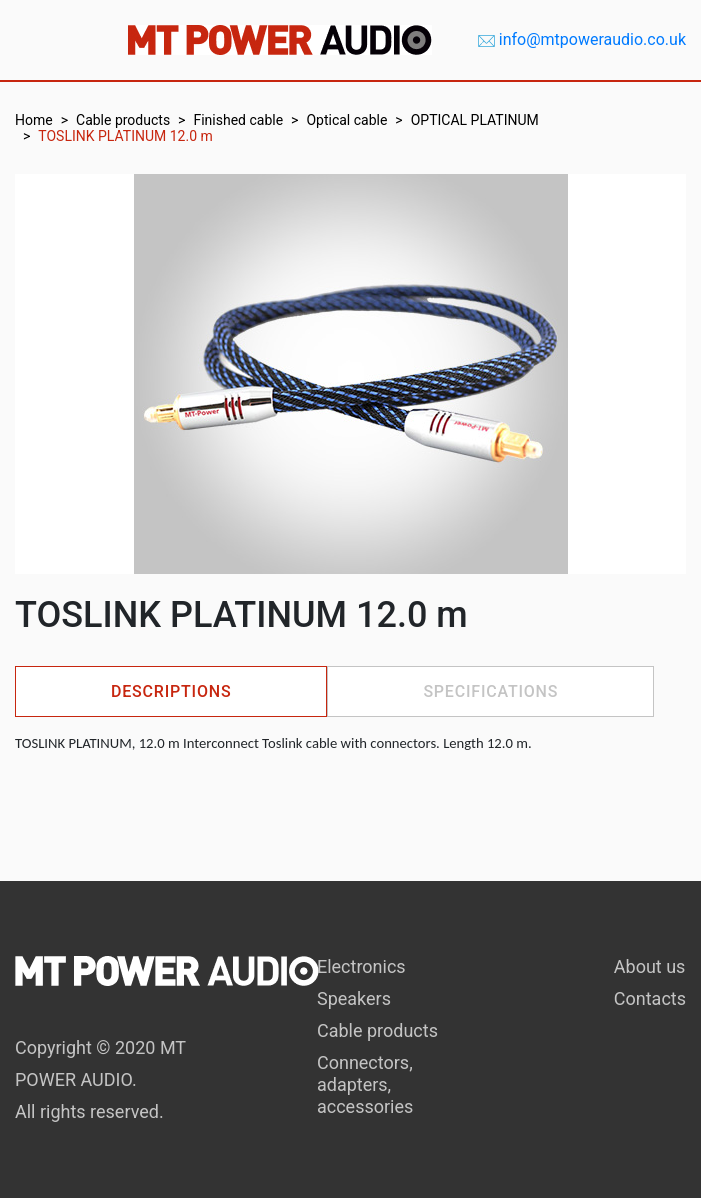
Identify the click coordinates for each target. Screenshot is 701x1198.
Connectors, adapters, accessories (365, 1084)
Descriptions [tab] (171, 691)
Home (34, 120)
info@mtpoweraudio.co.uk (592, 39)
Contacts (650, 998)
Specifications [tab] (490, 691)
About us (650, 966)
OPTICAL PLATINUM (475, 120)
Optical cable (346, 120)
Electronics (361, 966)
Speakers (354, 998)
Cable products (123, 120)
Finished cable (238, 120)
